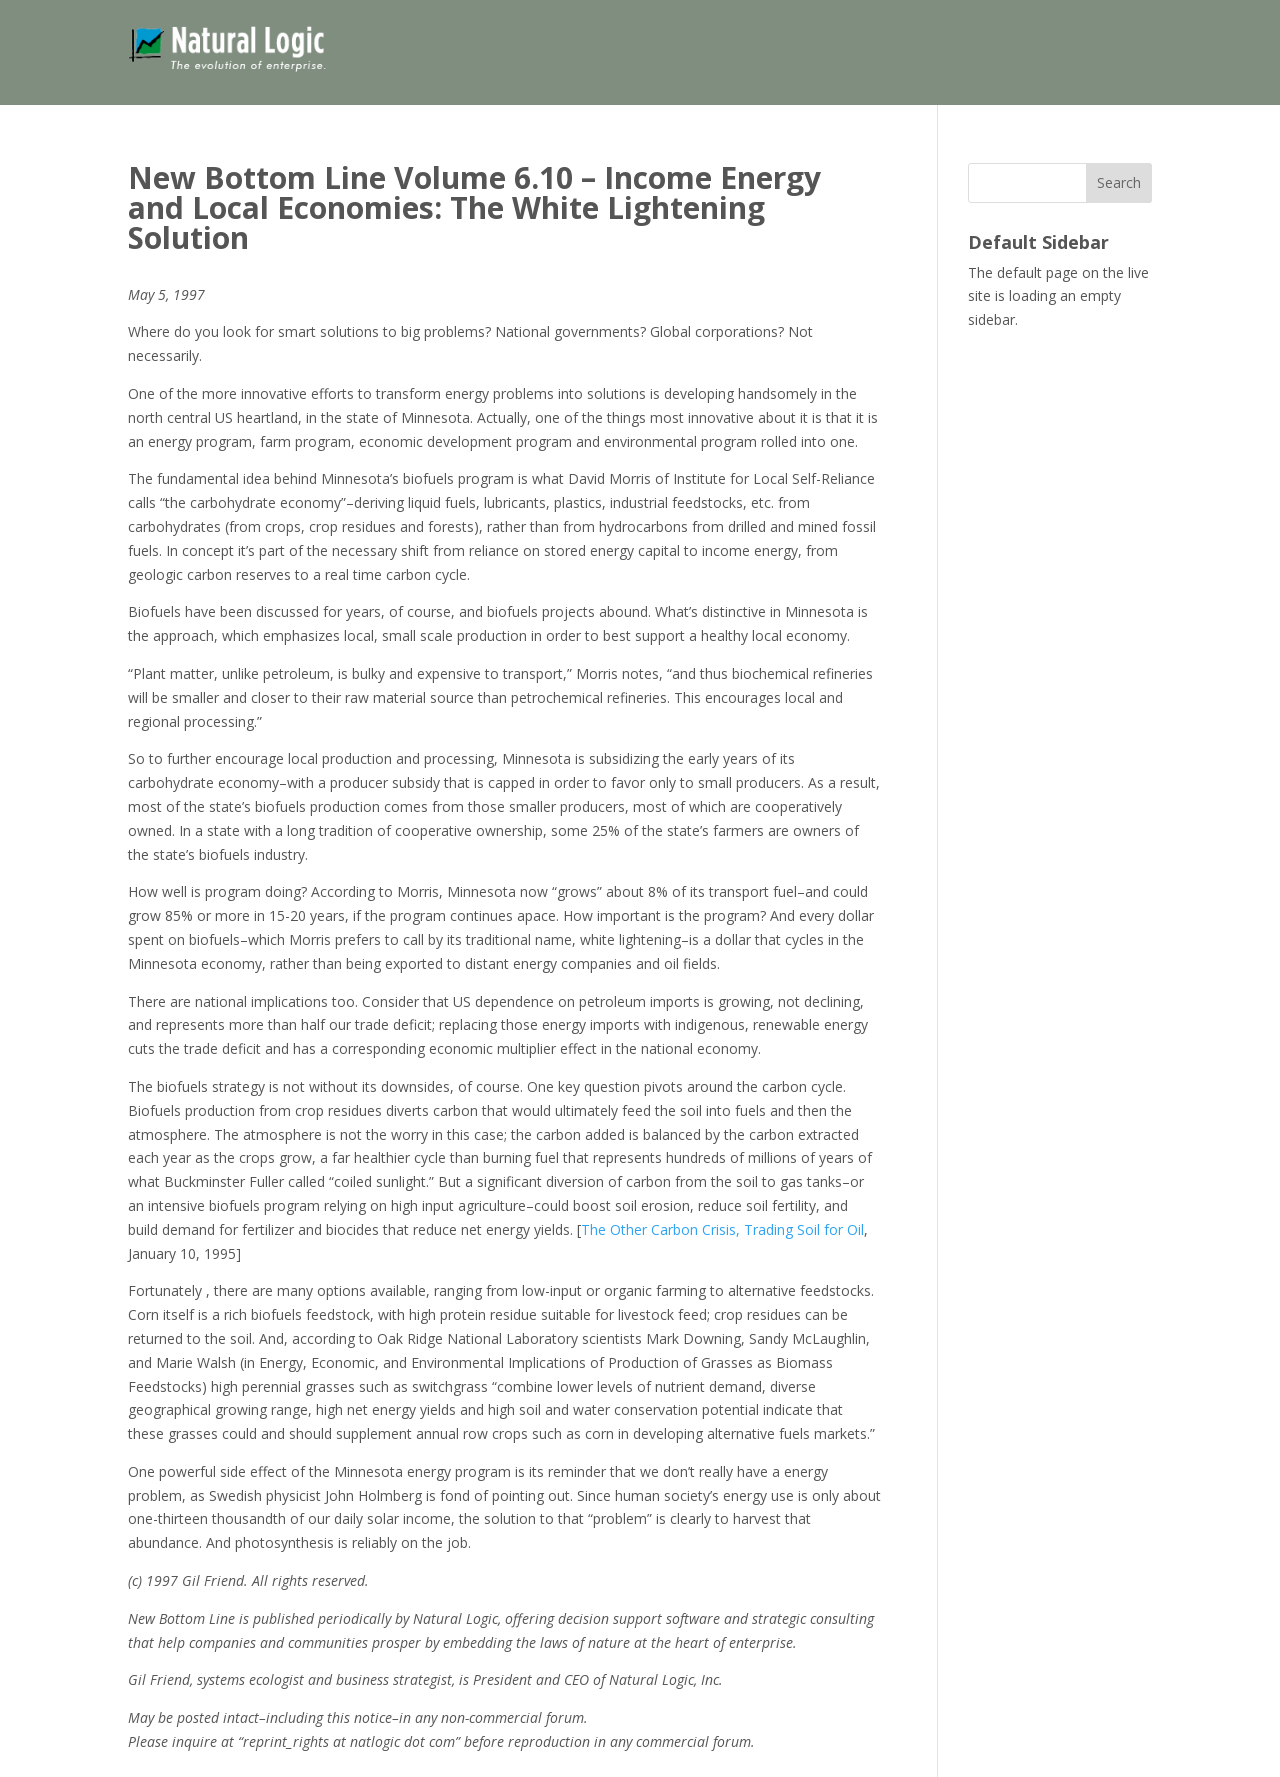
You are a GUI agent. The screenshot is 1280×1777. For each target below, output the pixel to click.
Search (1119, 182)
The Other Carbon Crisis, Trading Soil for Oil (722, 1229)
